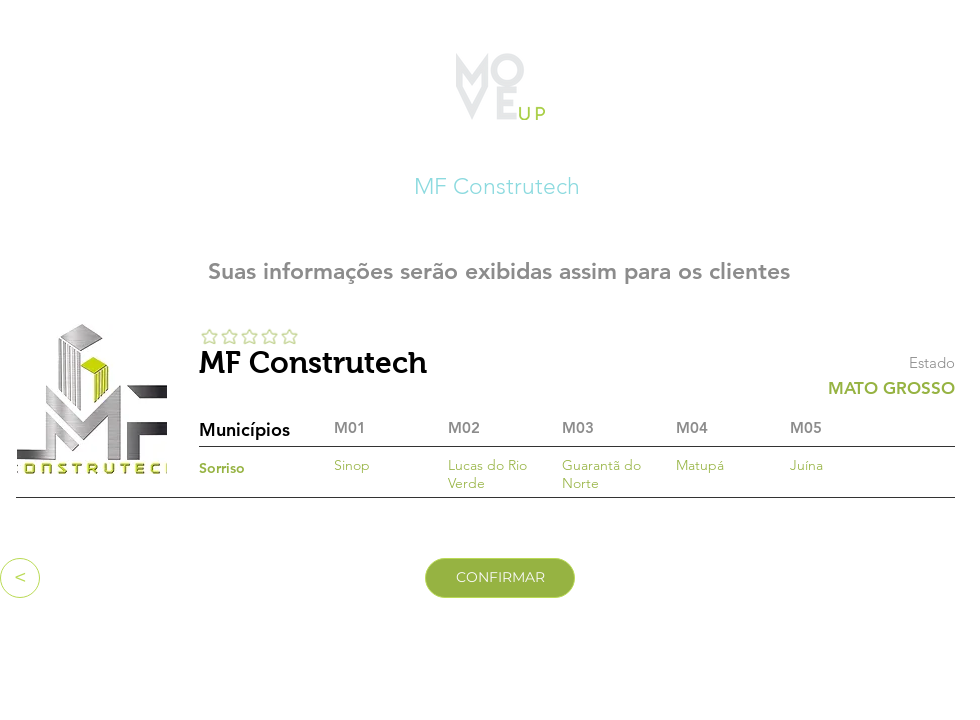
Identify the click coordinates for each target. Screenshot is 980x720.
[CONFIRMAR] (500, 578)
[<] (20, 578)
